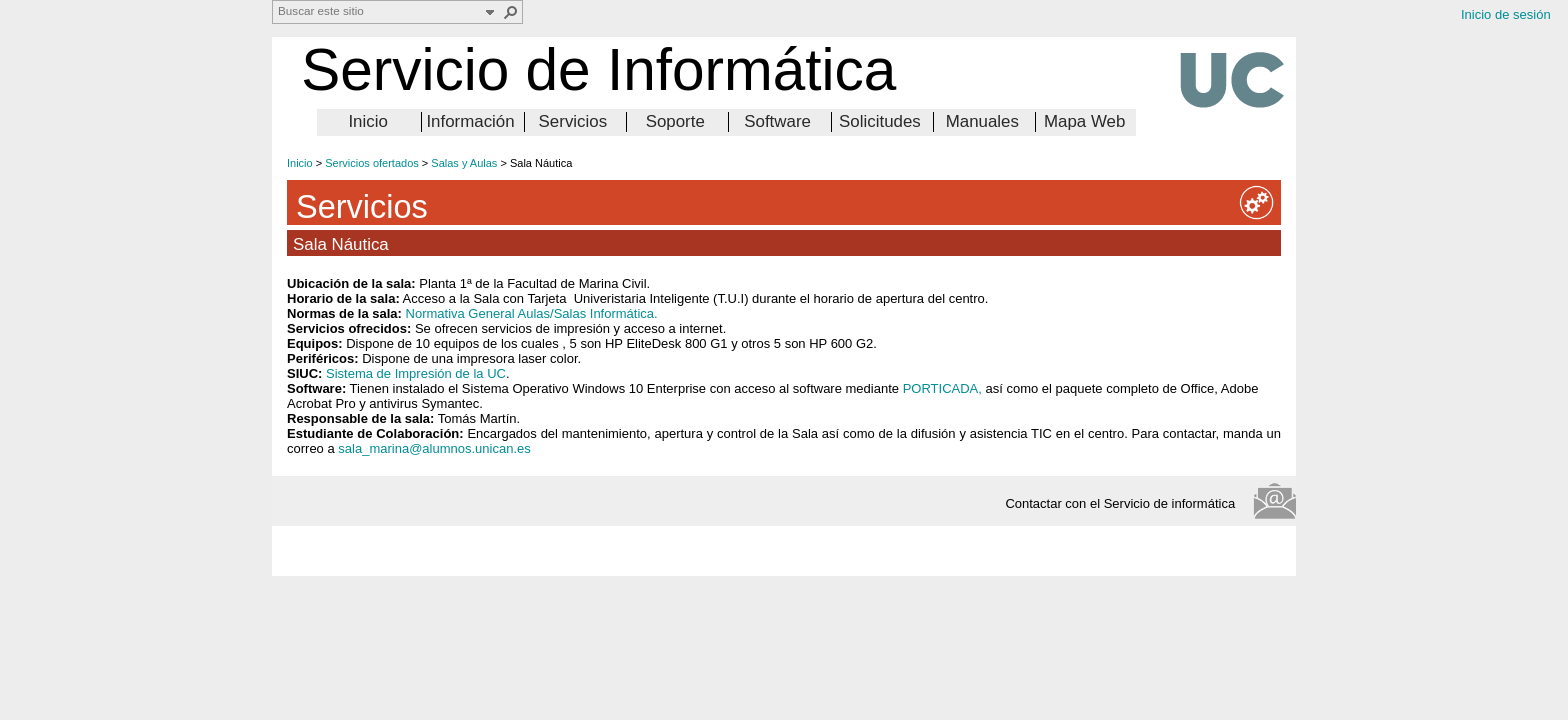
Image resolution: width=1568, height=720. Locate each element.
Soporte (675, 121)
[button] (511, 12)
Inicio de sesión (1506, 14)
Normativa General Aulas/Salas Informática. (532, 313)
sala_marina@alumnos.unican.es (434, 448)
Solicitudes (880, 121)
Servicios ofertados (372, 163)
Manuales (982, 121)
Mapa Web (1084, 121)
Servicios (573, 121)
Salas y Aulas (464, 163)
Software (777, 121)
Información (470, 121)
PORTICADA (941, 388)
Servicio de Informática (598, 69)
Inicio (367, 121)
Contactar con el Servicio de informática (1125, 503)
